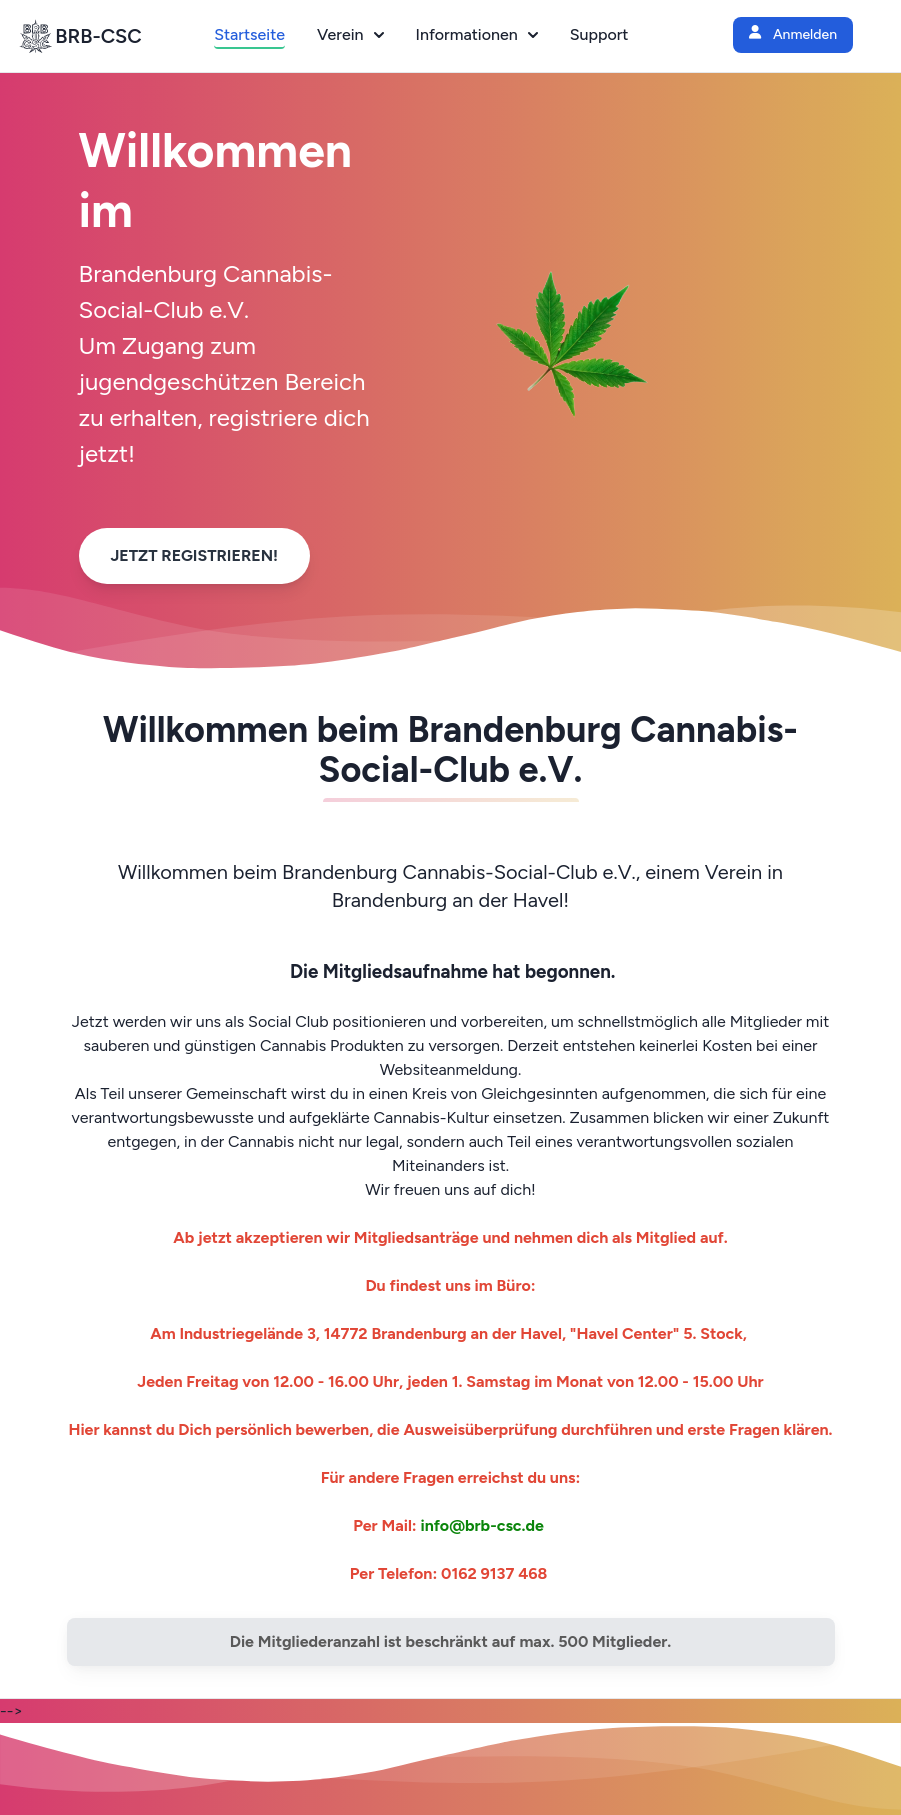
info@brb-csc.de (482, 1525)
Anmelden (793, 34)
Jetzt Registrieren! (195, 555)
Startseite (249, 34)
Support (599, 34)
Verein (350, 34)
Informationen (477, 34)
